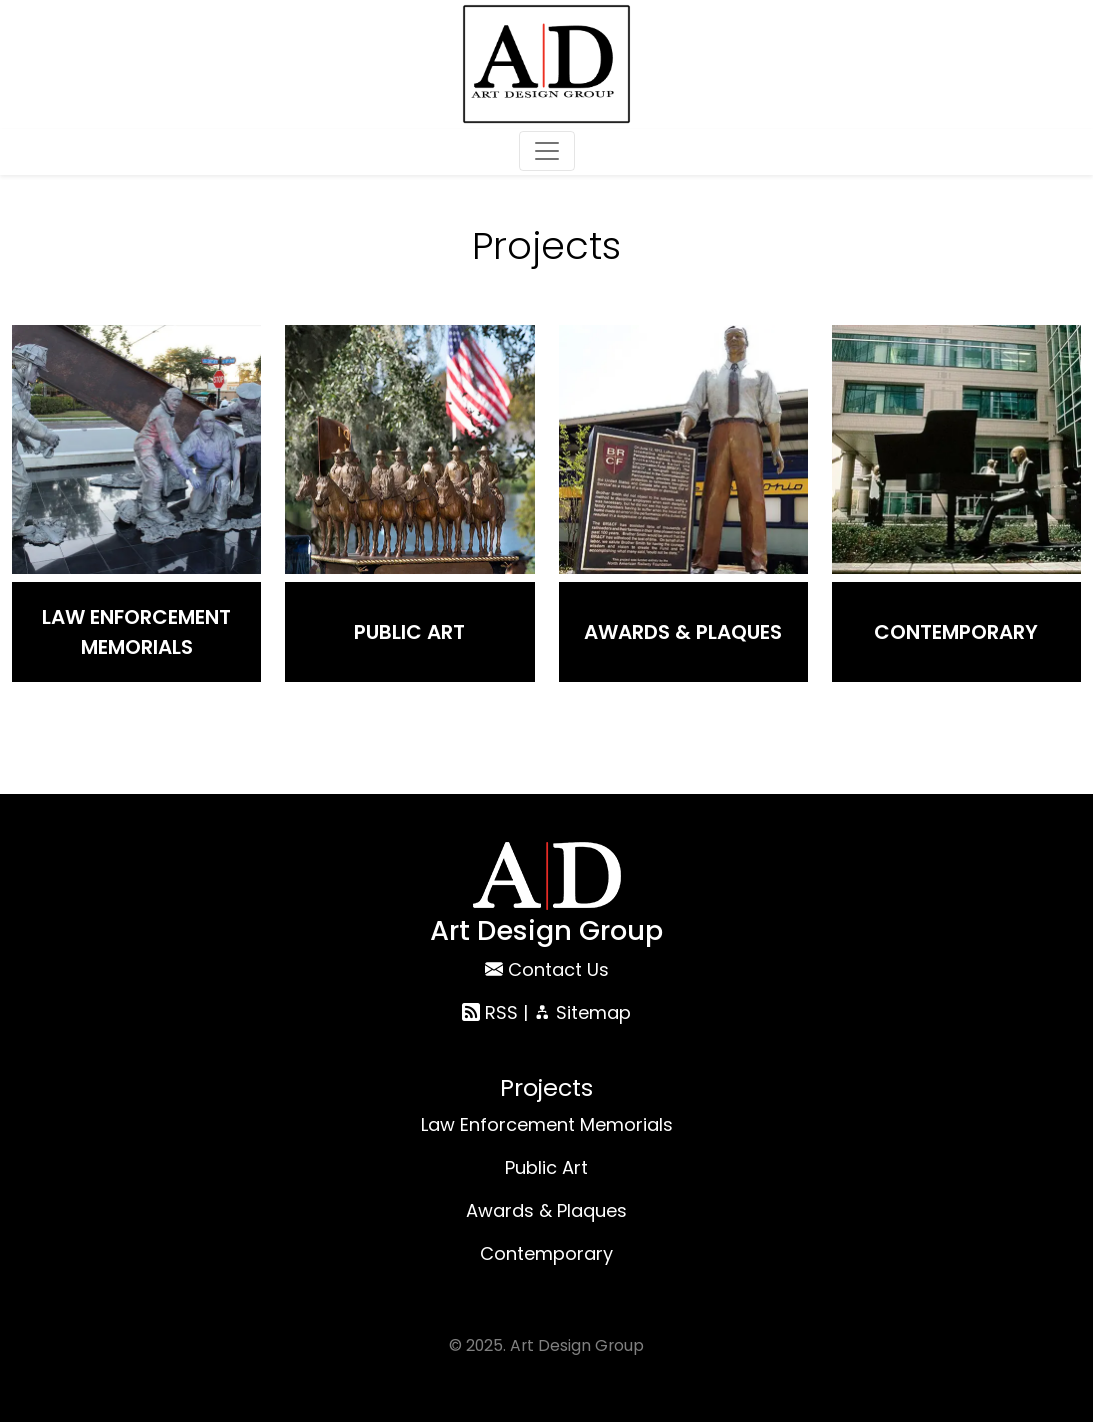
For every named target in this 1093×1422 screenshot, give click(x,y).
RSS (490, 1012)
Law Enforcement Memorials (136, 632)
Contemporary (956, 632)
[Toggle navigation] (547, 151)
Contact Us (558, 969)
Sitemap (582, 1012)
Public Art (409, 632)
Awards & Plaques (683, 632)
